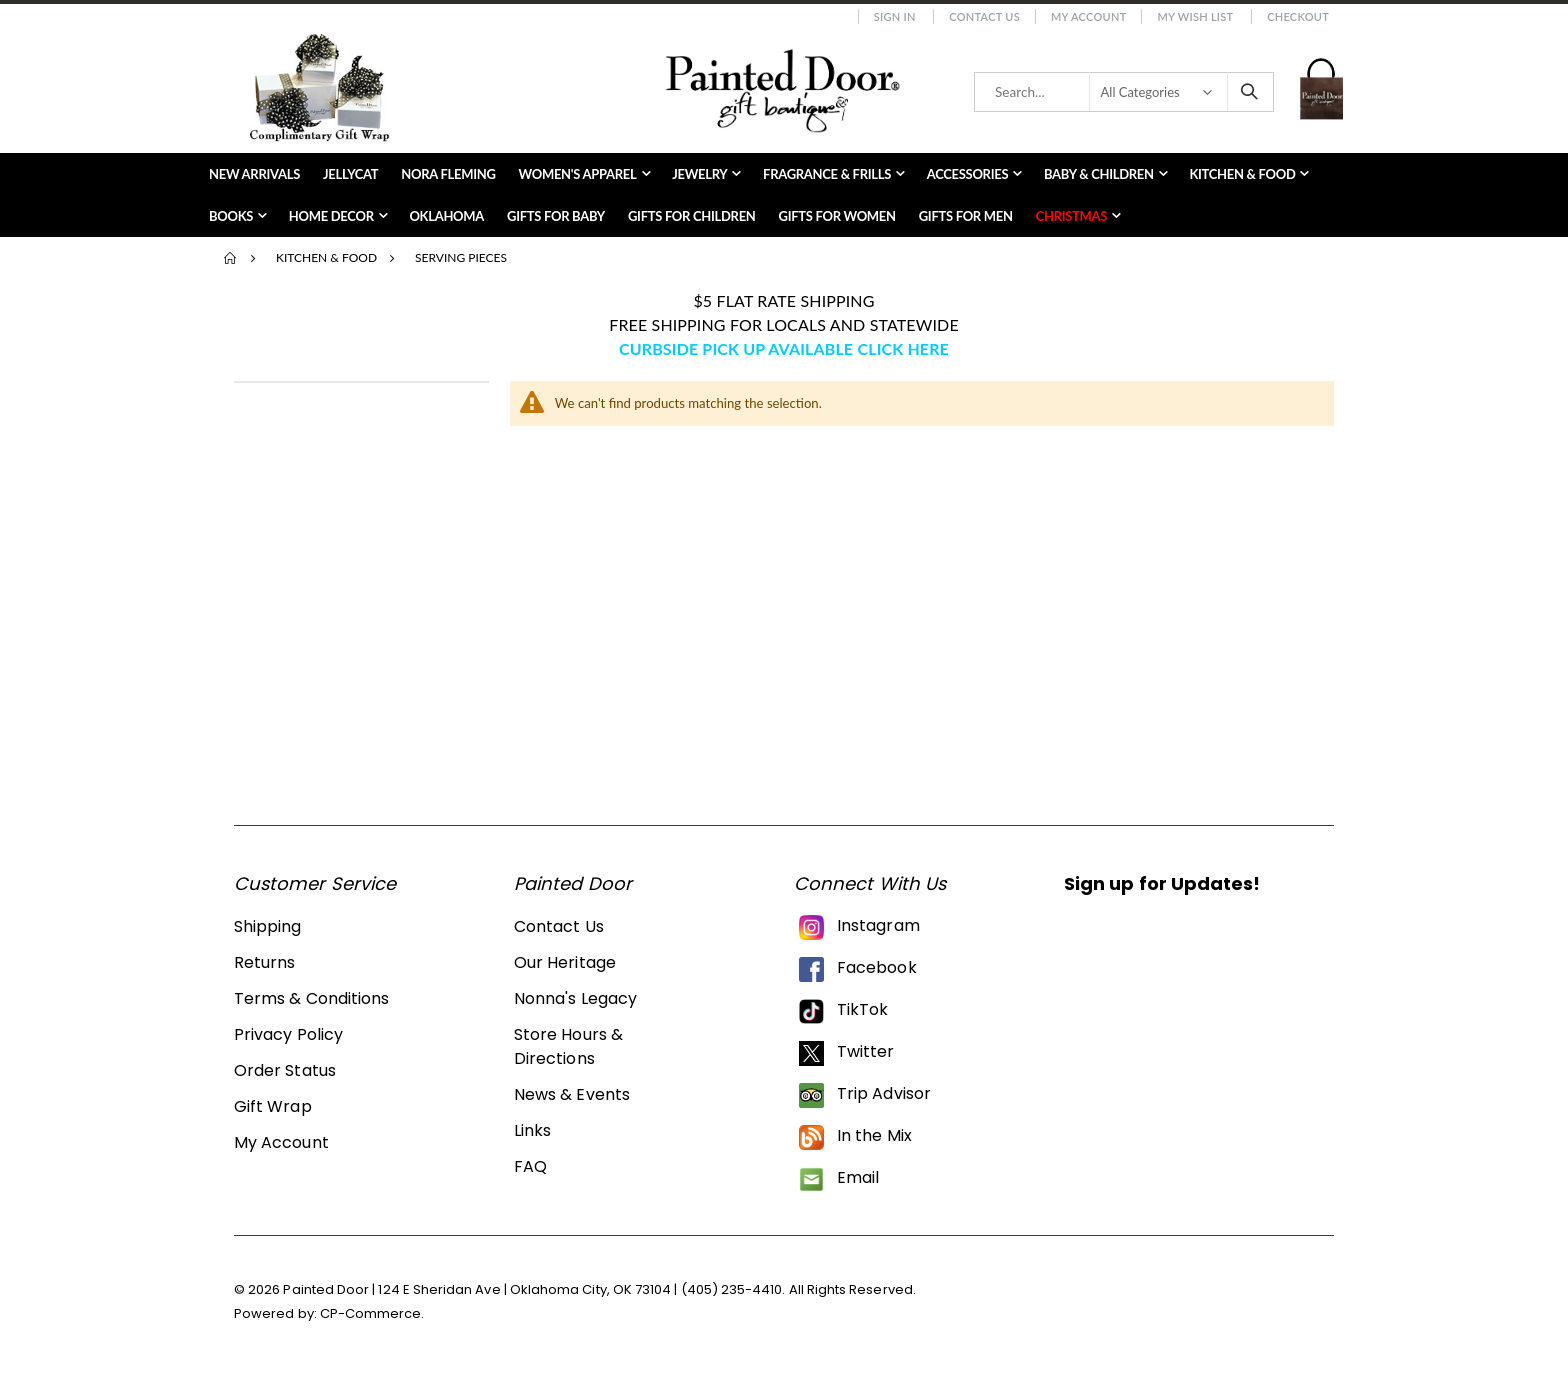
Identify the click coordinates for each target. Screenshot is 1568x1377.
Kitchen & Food (326, 258)
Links (532, 1130)
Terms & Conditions (311, 998)
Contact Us (984, 16)
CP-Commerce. (372, 1313)
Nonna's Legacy (575, 998)
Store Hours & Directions (568, 1046)
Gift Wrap (273, 1106)
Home (231, 258)
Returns (264, 962)
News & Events (572, 1094)
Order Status (285, 1070)
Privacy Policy (288, 1034)
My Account (1089, 16)
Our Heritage (565, 962)
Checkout (1298, 16)
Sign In (895, 16)
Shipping (268, 926)
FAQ (530, 1166)
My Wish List (1195, 16)
